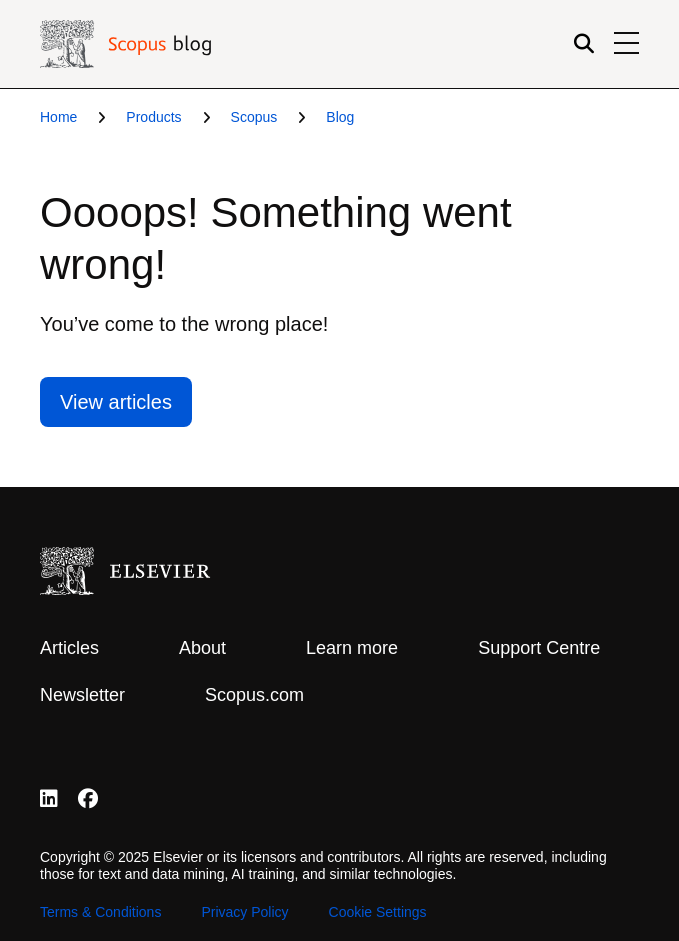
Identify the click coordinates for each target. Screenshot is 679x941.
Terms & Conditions (100, 912)
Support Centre (539, 648)
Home (58, 117)
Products (153, 117)
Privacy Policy (244, 912)
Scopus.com (254, 695)
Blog (340, 117)
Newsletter (82, 695)
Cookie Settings (378, 912)
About (202, 648)
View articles (116, 402)
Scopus (254, 117)
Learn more (352, 648)
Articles (69, 648)
